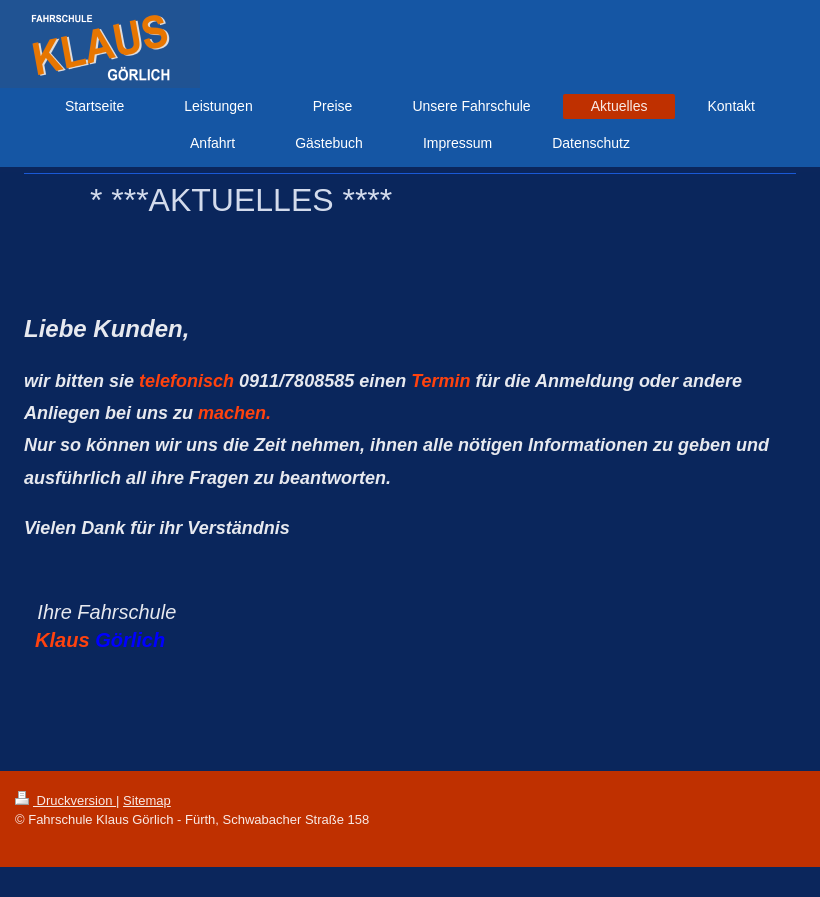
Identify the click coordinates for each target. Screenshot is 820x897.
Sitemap (147, 800)
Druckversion (65, 800)
